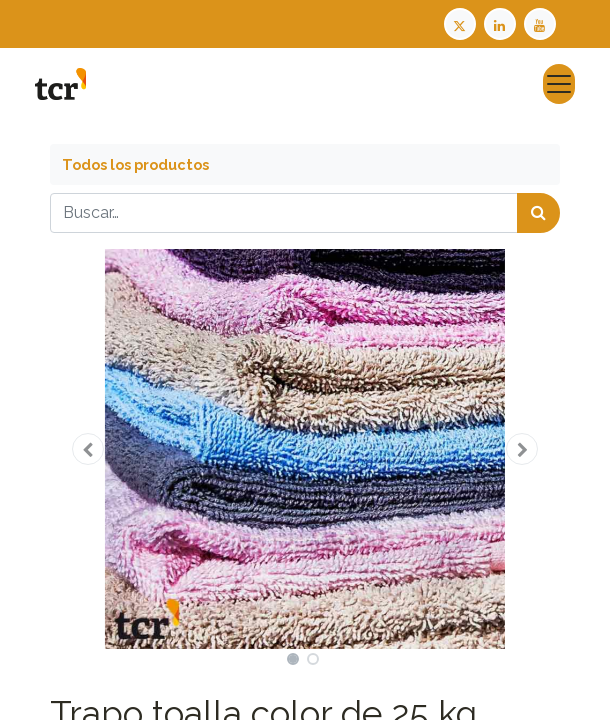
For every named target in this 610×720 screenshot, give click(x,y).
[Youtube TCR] (542, 22)
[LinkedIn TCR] (502, 22)
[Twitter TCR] (460, 22)
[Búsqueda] (538, 213)
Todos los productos (135, 164)
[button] (88, 449)
